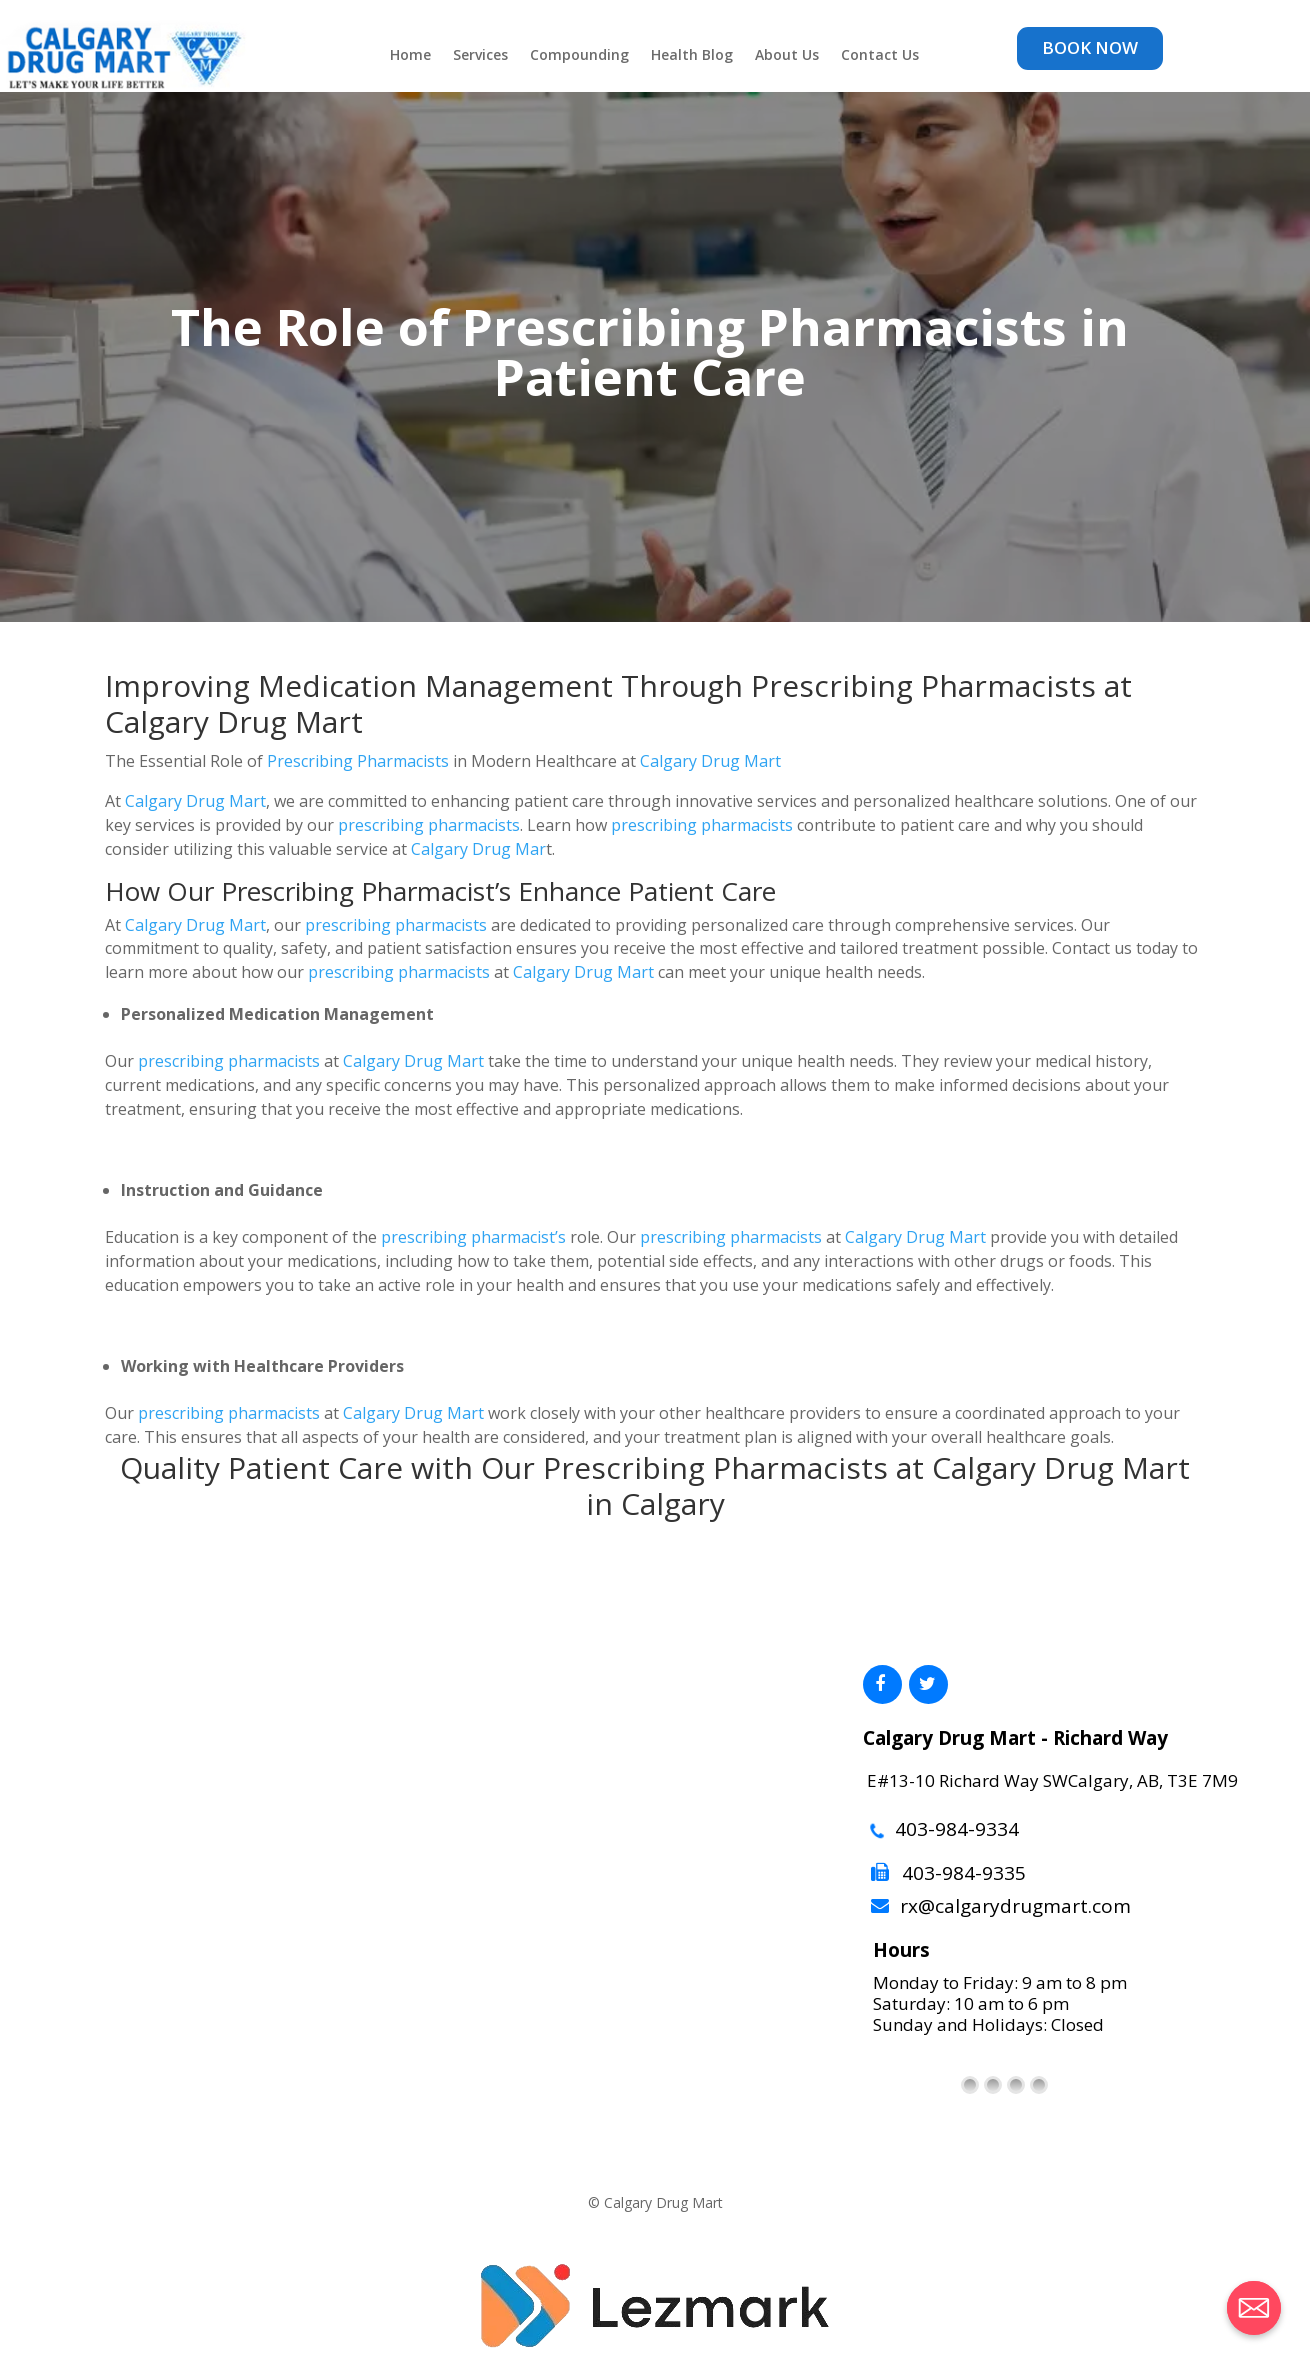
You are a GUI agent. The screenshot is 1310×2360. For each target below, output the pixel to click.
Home (410, 56)
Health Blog (692, 56)
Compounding (579, 56)
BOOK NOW (1090, 47)
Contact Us (880, 56)
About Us (787, 56)
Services (480, 56)
